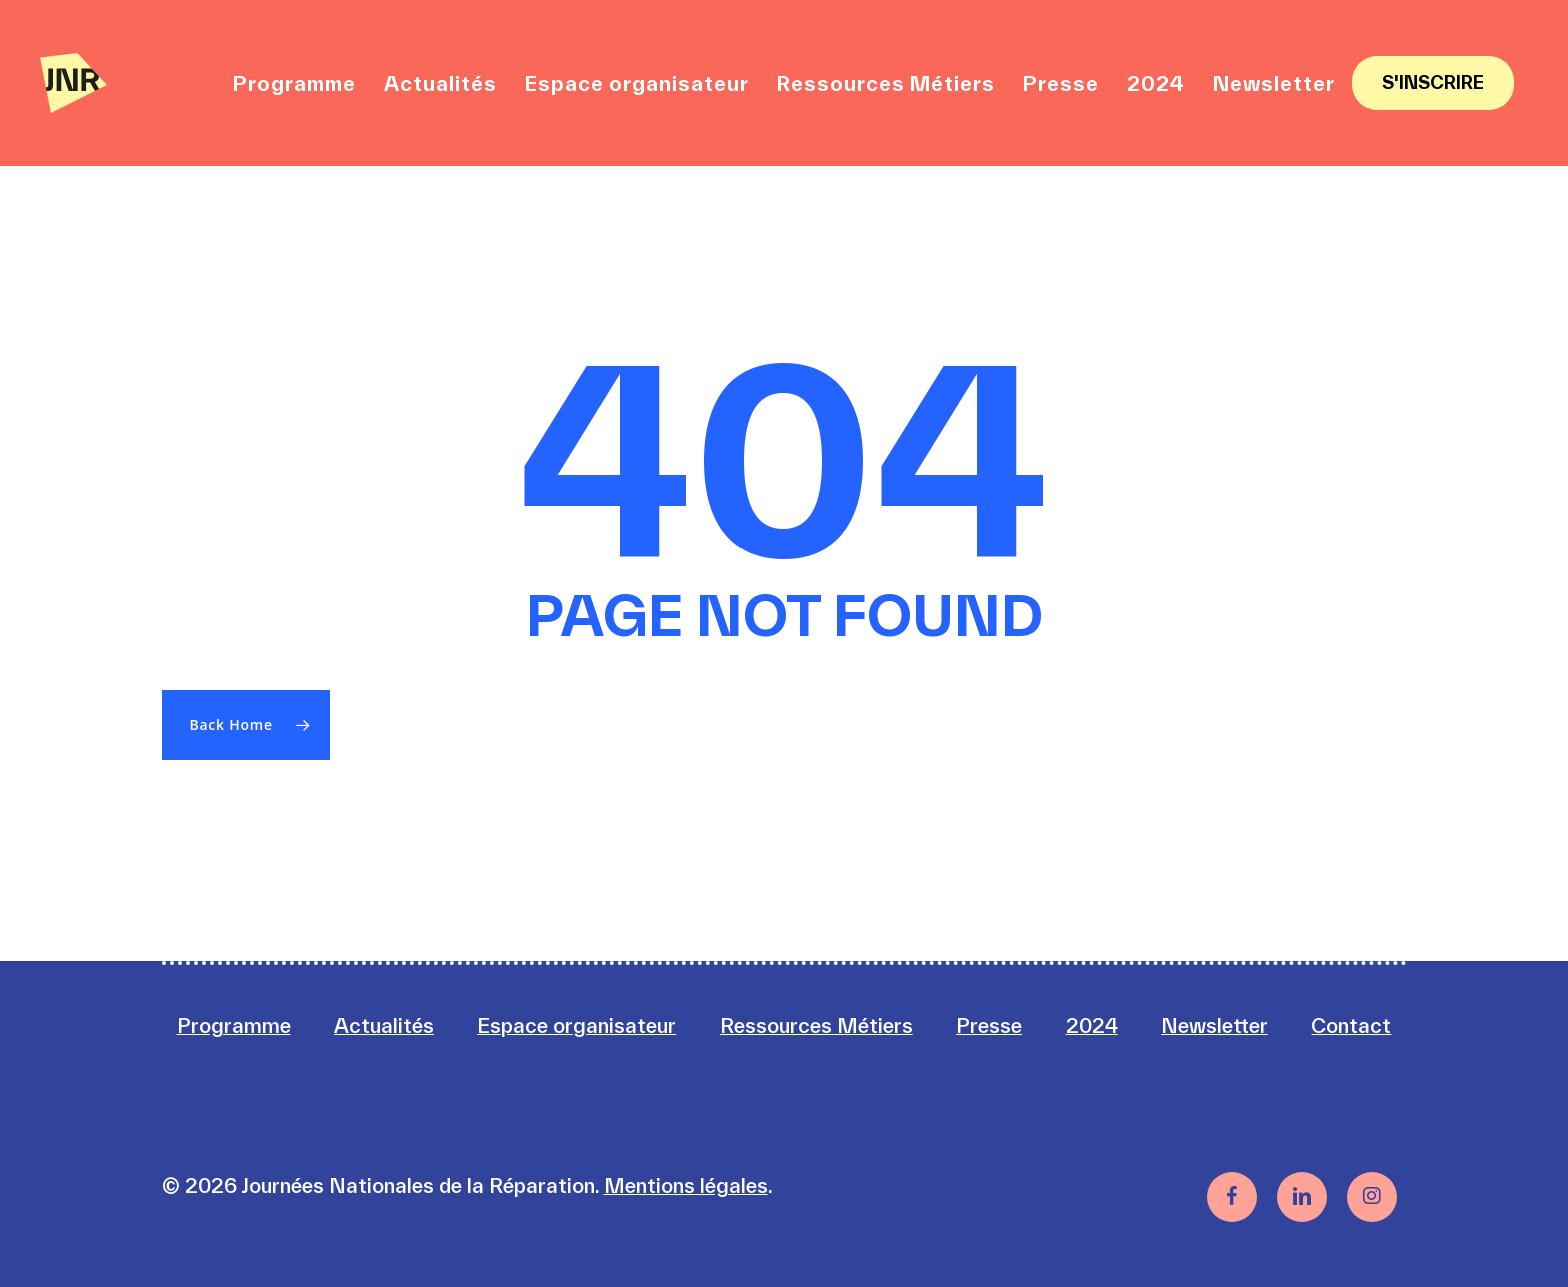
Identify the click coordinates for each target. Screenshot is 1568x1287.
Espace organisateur (576, 1025)
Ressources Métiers (816, 1025)
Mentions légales (686, 1185)
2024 (1092, 1025)
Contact (1351, 1025)
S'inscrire (1433, 82)
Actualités (384, 1025)
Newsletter (1214, 1025)
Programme (234, 1025)
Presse (989, 1025)
